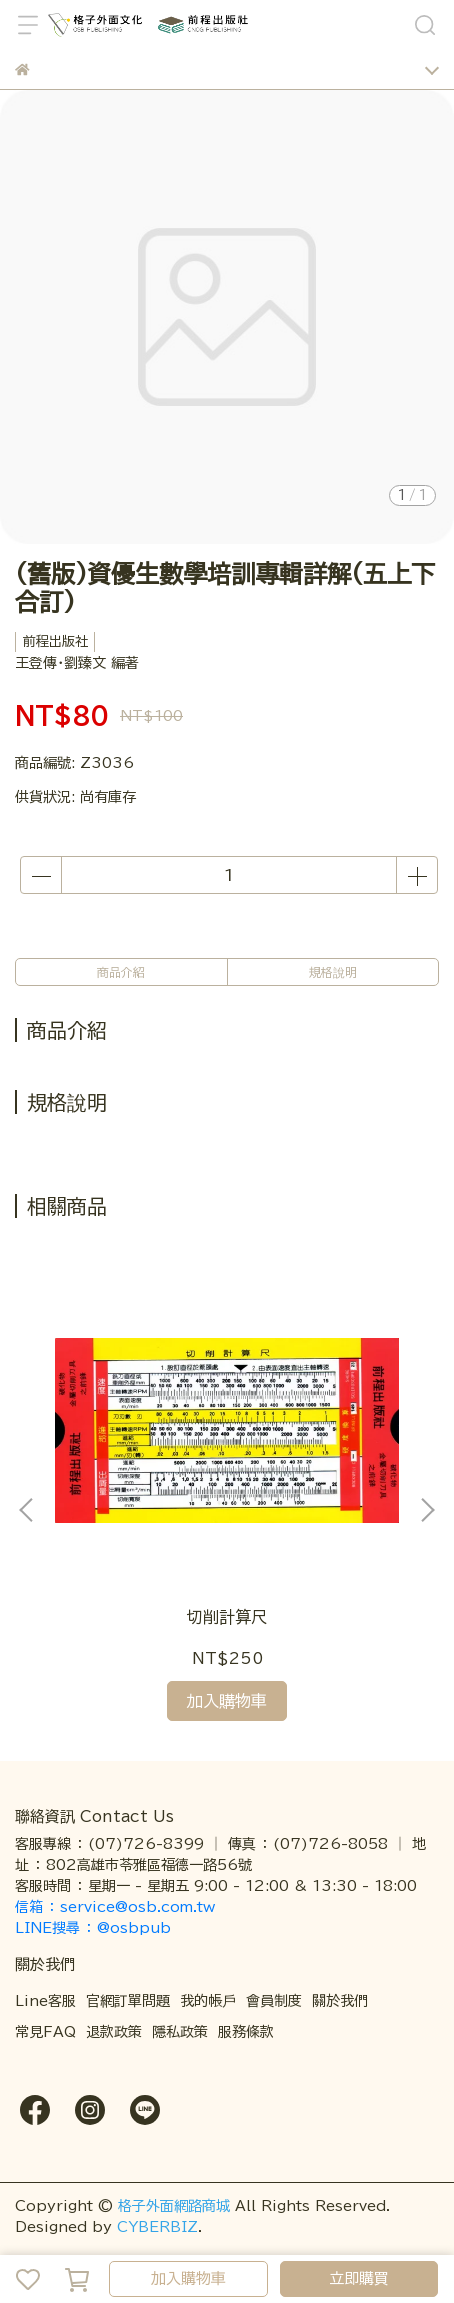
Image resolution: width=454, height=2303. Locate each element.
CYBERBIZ (157, 2227)
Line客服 (45, 2001)
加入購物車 (188, 2278)
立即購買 (359, 2278)
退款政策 (114, 2032)
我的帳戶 (208, 2001)
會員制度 (274, 2001)
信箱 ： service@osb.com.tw (117, 1907)
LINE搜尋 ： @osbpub (93, 1928)
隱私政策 (180, 2032)
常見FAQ (45, 2032)
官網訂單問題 (128, 2001)
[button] (427, 1510)
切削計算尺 (227, 1617)
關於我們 (340, 2001)
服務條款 (246, 2032)
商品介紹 (121, 972)
